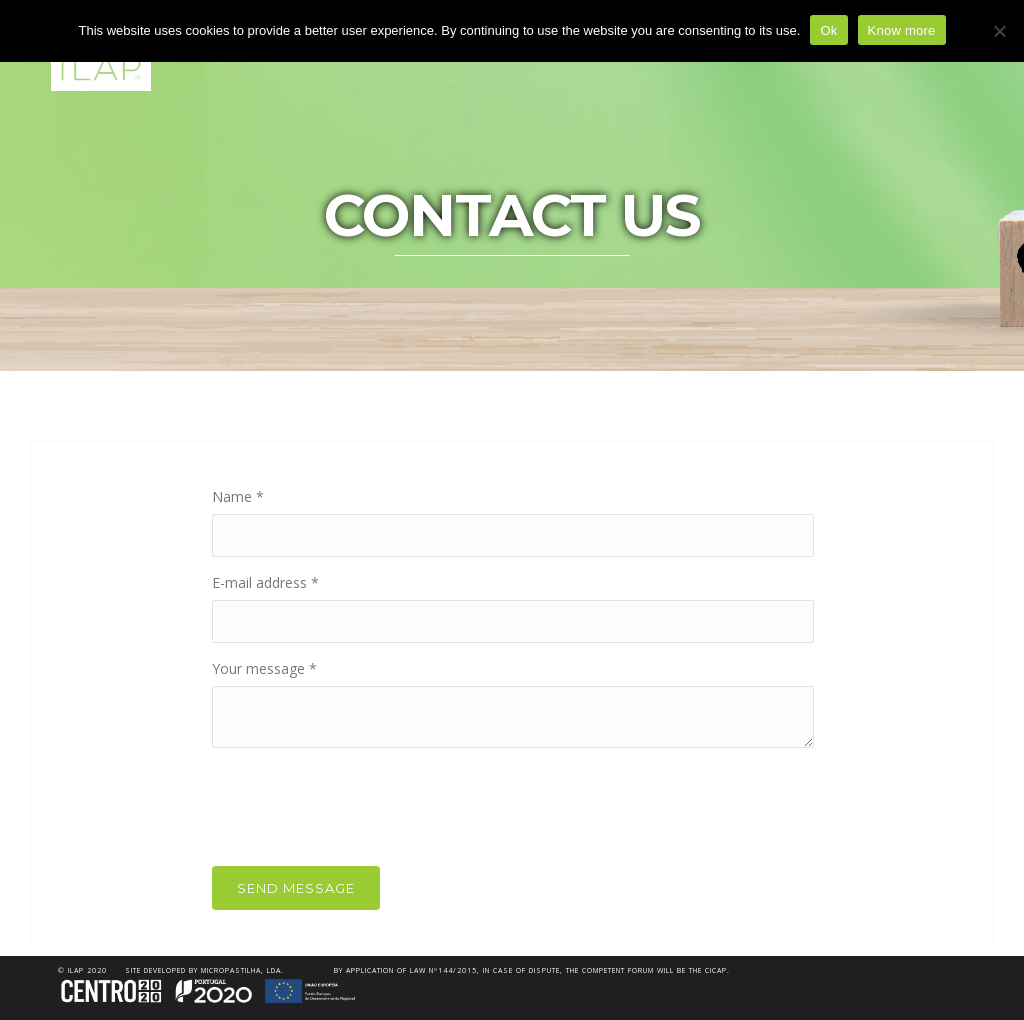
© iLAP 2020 (82, 970)
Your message (264, 668)
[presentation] (364, 802)
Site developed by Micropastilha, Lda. (204, 970)
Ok (828, 30)
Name (238, 496)
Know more (902, 30)
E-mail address (265, 582)
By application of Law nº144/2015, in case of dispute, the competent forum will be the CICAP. (532, 970)
